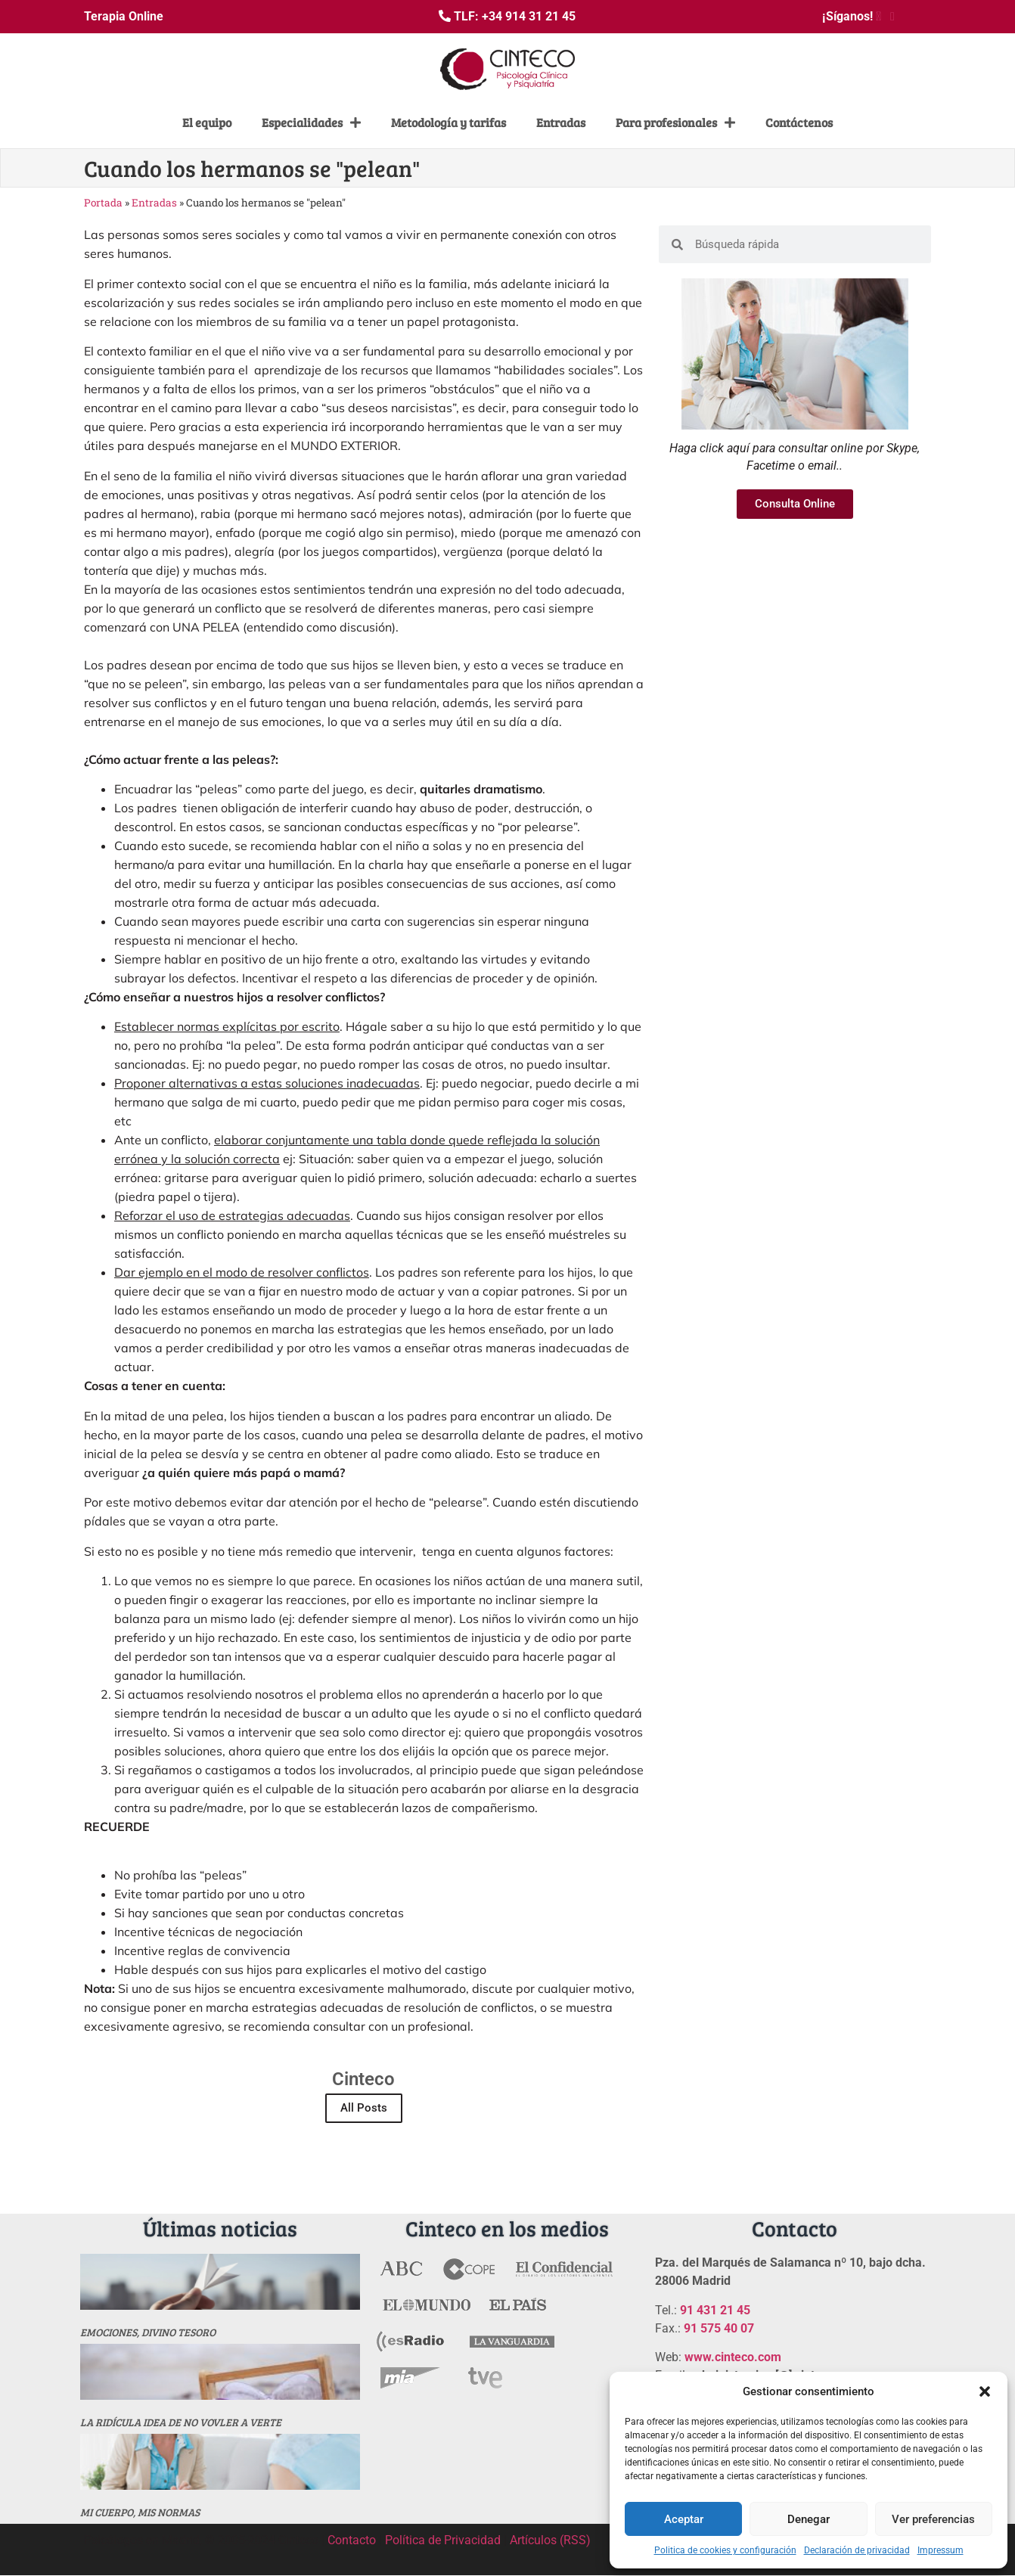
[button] (984, 2391)
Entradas (560, 122)
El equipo (206, 122)
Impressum (940, 2550)
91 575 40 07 (719, 2328)
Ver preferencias (933, 2519)
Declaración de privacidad (857, 2550)
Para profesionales (675, 122)
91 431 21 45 (715, 2310)
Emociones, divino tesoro (148, 2332)
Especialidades (311, 122)
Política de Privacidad (443, 2540)
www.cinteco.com (732, 2357)
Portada (103, 202)
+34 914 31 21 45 (529, 16)
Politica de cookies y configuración (725, 2550)
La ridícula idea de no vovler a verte (180, 2422)
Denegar (808, 2519)
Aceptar (683, 2519)
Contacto (351, 2540)
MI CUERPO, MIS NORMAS (140, 2512)
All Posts (363, 2108)
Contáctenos (799, 122)
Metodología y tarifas (448, 122)
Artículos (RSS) (550, 2540)
